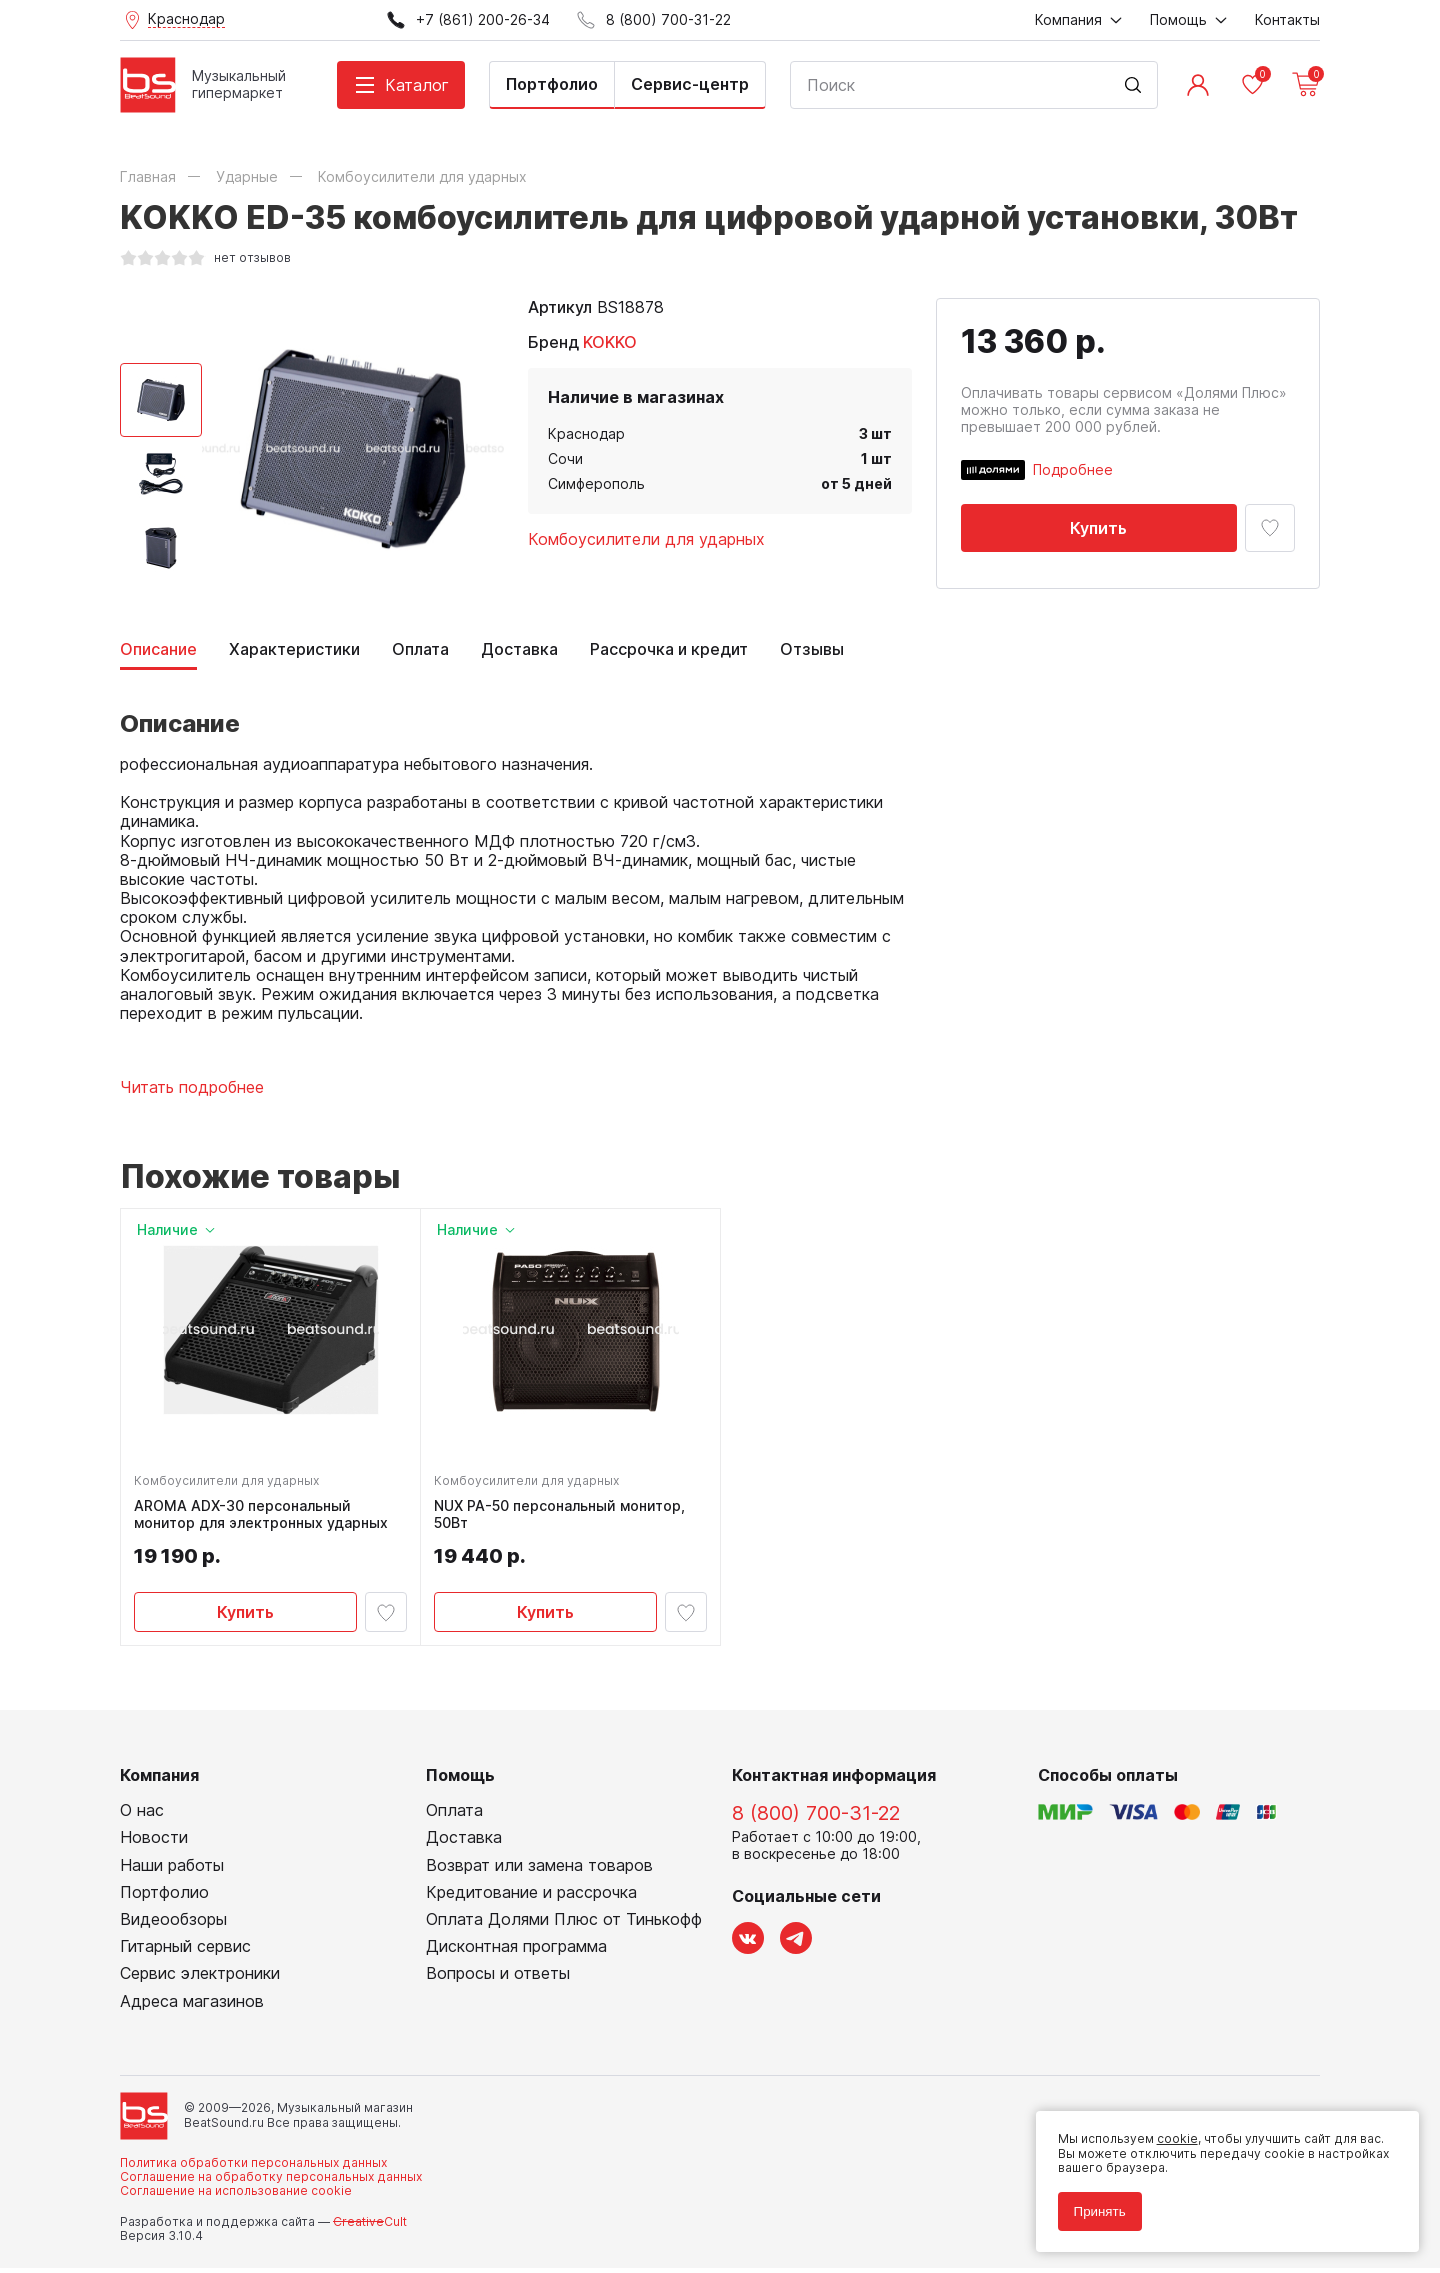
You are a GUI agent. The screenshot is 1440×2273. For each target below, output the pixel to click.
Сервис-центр (690, 84)
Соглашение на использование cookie (236, 2196)
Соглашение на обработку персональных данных (271, 2182)
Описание (158, 649)
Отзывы (812, 649)
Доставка (519, 649)
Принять (1094, 2205)
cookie (1171, 2133)
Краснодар (586, 433)
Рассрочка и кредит (669, 649)
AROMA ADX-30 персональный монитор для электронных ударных (264, 1517)
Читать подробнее (192, 1087)
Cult (370, 2226)
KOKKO (610, 342)
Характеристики (294, 649)
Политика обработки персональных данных (253, 2167)
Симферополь (596, 483)
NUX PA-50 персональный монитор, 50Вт (562, 1517)
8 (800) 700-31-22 (816, 1819)
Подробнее (1073, 469)
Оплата (420, 649)
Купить (1098, 528)
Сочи (565, 458)
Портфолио (552, 84)
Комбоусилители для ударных (646, 539)
